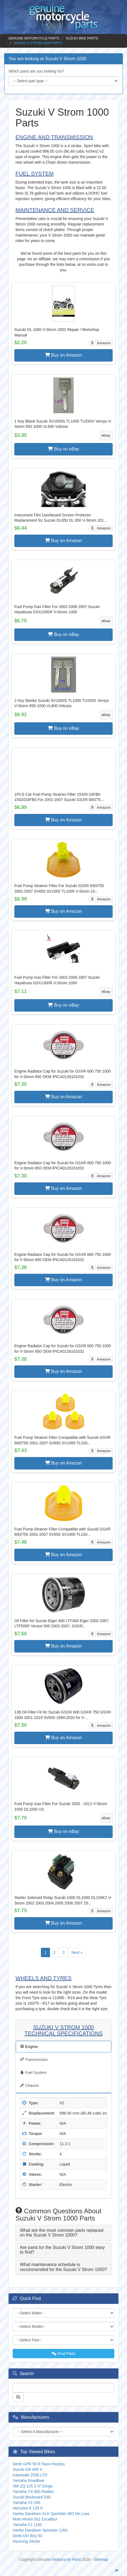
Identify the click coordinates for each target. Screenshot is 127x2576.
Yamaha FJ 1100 (27, 2524)
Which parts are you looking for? (36, 71)
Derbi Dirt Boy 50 (27, 2535)
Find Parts (63, 2353)
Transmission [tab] (34, 2059)
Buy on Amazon (63, 355)
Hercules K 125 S (28, 2508)
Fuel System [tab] (33, 2072)
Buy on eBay (63, 449)
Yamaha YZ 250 (26, 2502)
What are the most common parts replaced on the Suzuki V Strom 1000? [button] (61, 2233)
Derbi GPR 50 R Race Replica (39, 2464)
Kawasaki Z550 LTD (30, 2475)
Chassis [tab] (29, 2085)
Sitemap (101, 2559)
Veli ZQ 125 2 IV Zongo (33, 2486)
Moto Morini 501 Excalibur (35, 2519)
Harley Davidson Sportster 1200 (40, 2530)
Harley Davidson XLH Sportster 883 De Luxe (51, 2513)
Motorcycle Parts (66, 2559)
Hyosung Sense (26, 2541)
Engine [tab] (29, 2046)
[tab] (63, 2232)
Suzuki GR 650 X (27, 2469)
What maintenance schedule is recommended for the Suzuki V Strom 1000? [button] (63, 2267)
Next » (77, 1952)
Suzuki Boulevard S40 (32, 2497)
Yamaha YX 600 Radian (33, 2491)
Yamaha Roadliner (28, 2480)
